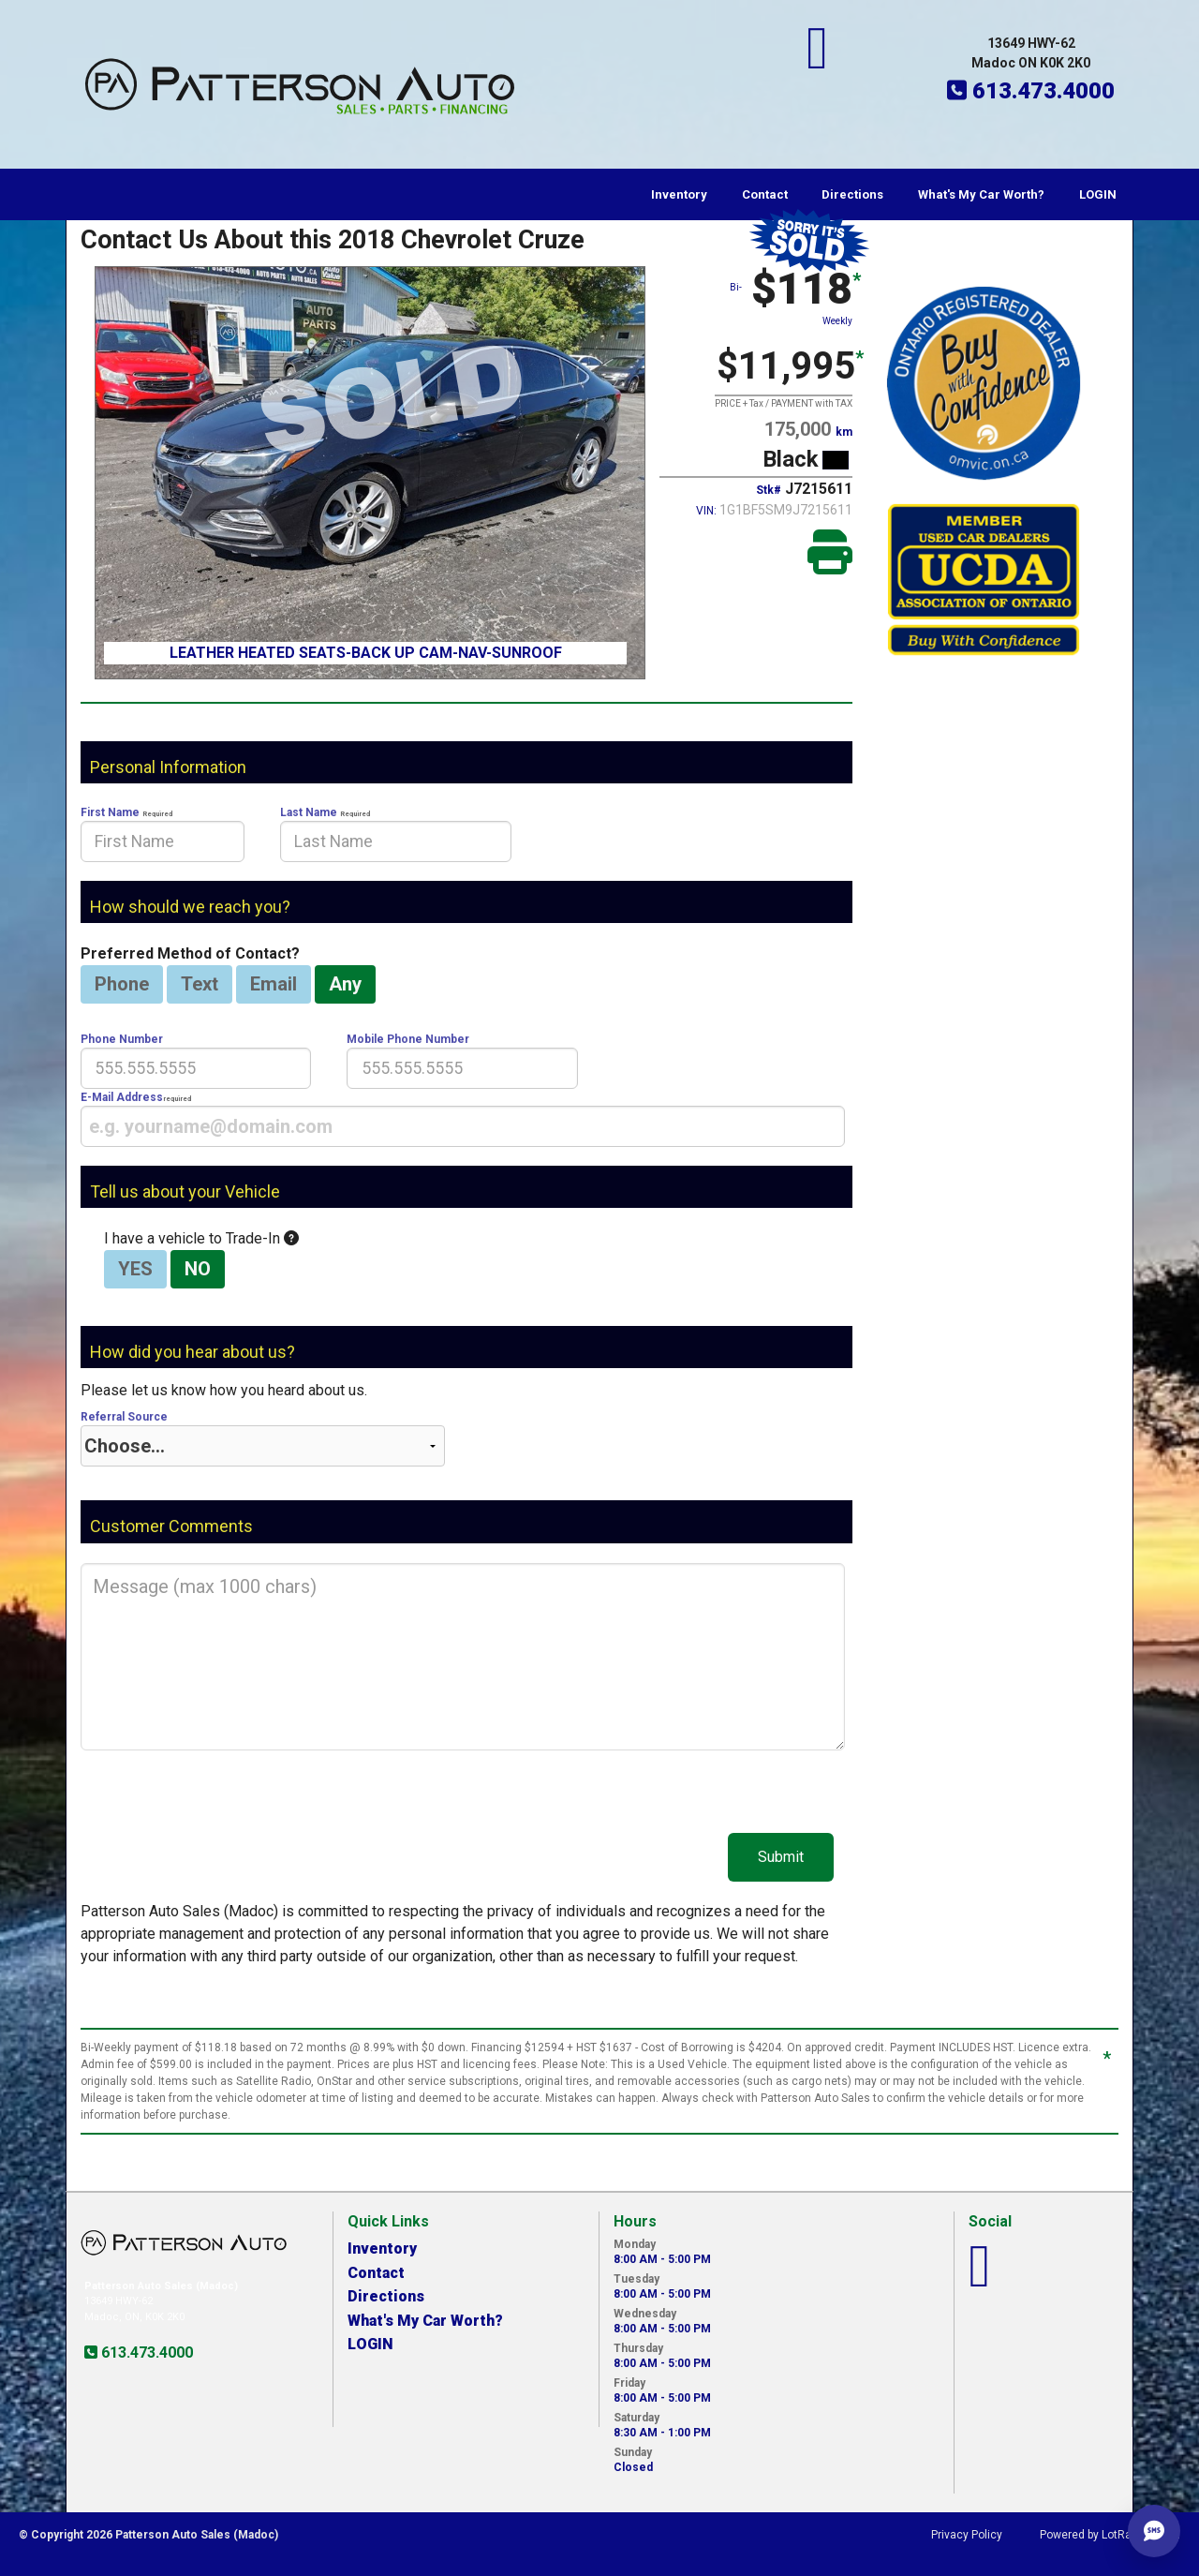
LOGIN (1098, 194)
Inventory (679, 194)
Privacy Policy (966, 2534)
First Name (162, 834)
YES (135, 1269)
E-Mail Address (463, 1119)
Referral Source (263, 1438)
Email (273, 984)
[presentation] (162, 841)
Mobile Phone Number (462, 1061)
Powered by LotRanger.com (1110, 2534)
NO (198, 1269)
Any (345, 984)
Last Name (395, 834)
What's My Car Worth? (981, 194)
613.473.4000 (145, 2352)
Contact (765, 194)
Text (199, 984)
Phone (122, 984)
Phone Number (196, 1061)
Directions (852, 194)
